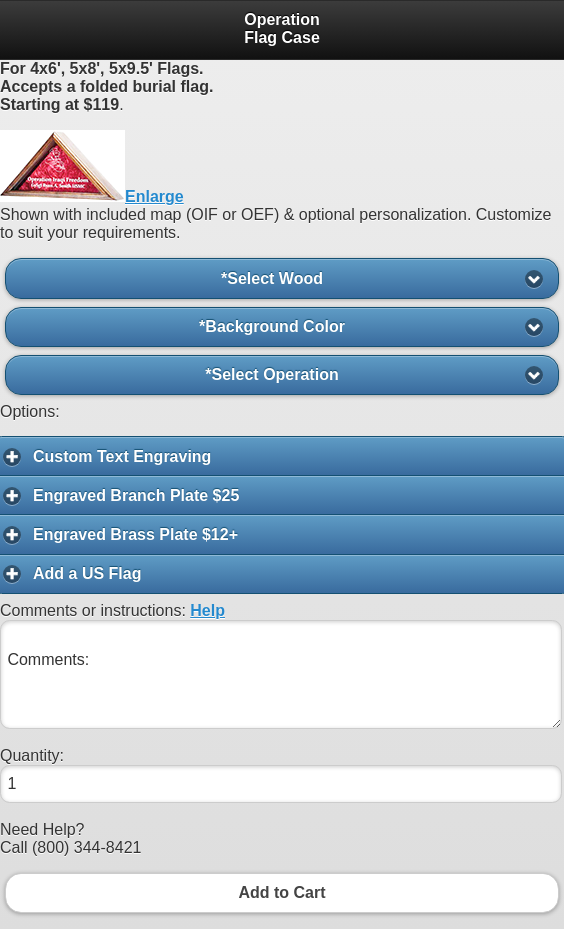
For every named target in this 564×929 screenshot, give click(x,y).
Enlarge (154, 196)
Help (207, 610)
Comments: (281, 675)
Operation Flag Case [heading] (282, 28)
